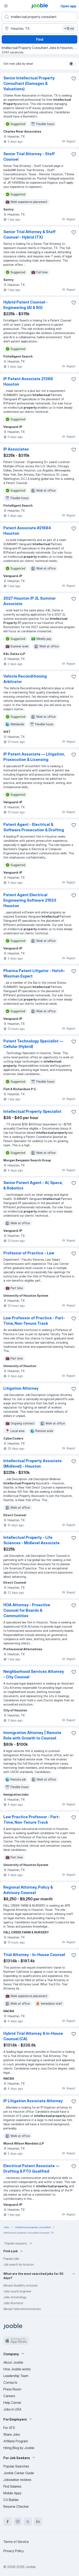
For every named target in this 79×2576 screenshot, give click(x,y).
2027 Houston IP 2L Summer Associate (29, 601)
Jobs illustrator (13, 2303)
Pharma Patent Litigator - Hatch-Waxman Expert (34, 973)
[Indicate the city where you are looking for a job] (39, 28)
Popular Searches (16, 2466)
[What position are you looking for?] (39, 17)
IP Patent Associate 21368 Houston (28, 381)
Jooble (30, 2567)
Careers (9, 2396)
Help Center (12, 2402)
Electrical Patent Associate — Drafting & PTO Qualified (31, 2168)
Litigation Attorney (21, 1388)
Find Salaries (12, 2486)
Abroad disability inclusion (20, 2285)
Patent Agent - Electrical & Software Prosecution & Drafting (33, 827)
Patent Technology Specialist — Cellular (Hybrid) (33, 1044)
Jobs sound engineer (17, 2291)
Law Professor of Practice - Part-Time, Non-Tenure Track (34, 1321)
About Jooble (13, 2362)
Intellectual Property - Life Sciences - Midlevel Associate (31, 1540)
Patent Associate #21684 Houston (27, 531)
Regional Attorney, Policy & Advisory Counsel (28, 1890)
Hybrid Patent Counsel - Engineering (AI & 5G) (25, 305)
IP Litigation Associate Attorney (33, 2101)
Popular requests (19, 2243)
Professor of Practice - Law (28, 1253)
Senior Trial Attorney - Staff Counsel (29, 156)
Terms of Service (16, 2542)
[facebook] (7, 2521)
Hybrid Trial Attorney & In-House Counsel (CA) (33, 2036)
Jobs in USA (12, 2409)
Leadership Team (15, 2376)
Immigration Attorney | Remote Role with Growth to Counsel (32, 1735)
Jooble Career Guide (18, 2473)
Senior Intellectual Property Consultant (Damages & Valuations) (29, 83)
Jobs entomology (14, 2297)
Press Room (12, 2389)
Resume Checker (16, 2506)
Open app (68, 6)
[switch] (72, 64)
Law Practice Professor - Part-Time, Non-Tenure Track (31, 1820)
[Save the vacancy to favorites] (74, 78)
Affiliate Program (15, 2441)
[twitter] (28, 2521)
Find (39, 39)
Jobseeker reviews (17, 2480)
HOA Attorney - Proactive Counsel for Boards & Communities (26, 1610)
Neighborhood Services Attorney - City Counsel (33, 1674)
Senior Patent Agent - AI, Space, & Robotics (33, 1185)
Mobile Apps (12, 2493)
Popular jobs (11, 2258)
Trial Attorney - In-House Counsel (34, 1954)
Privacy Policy (13, 2551)
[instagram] (17, 2521)
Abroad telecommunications (22, 2309)
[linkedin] (38, 2521)
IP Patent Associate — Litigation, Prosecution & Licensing (34, 757)
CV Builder (11, 2500)
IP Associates (16, 449)
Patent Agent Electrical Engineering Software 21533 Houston (29, 900)
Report (68, 141)
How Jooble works (17, 2369)
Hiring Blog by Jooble (18, 2448)
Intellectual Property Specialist (32, 1111)
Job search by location (18, 2264)
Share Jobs (11, 2434)
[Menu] (6, 6)
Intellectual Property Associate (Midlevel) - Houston (32, 1463)
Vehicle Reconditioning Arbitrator (25, 679)
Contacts (10, 2382)
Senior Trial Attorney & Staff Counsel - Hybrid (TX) (29, 234)
